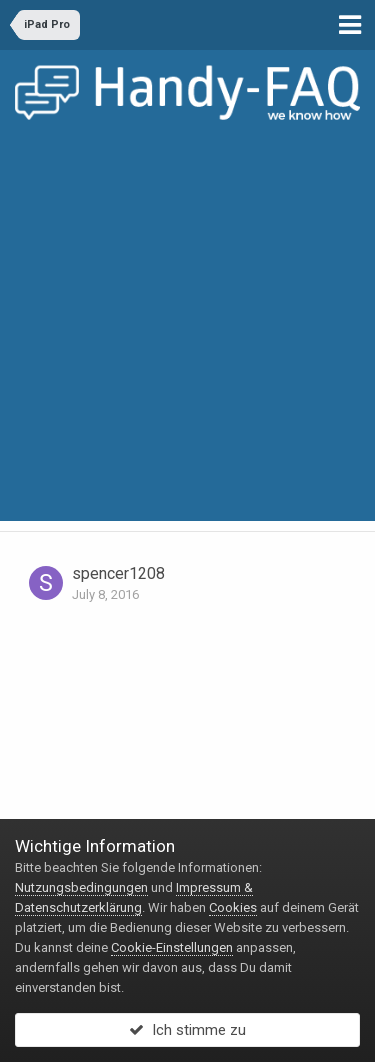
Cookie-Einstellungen (172, 947)
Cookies (233, 907)
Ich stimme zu (187, 1030)
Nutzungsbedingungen (81, 887)
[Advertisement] (187, 333)
